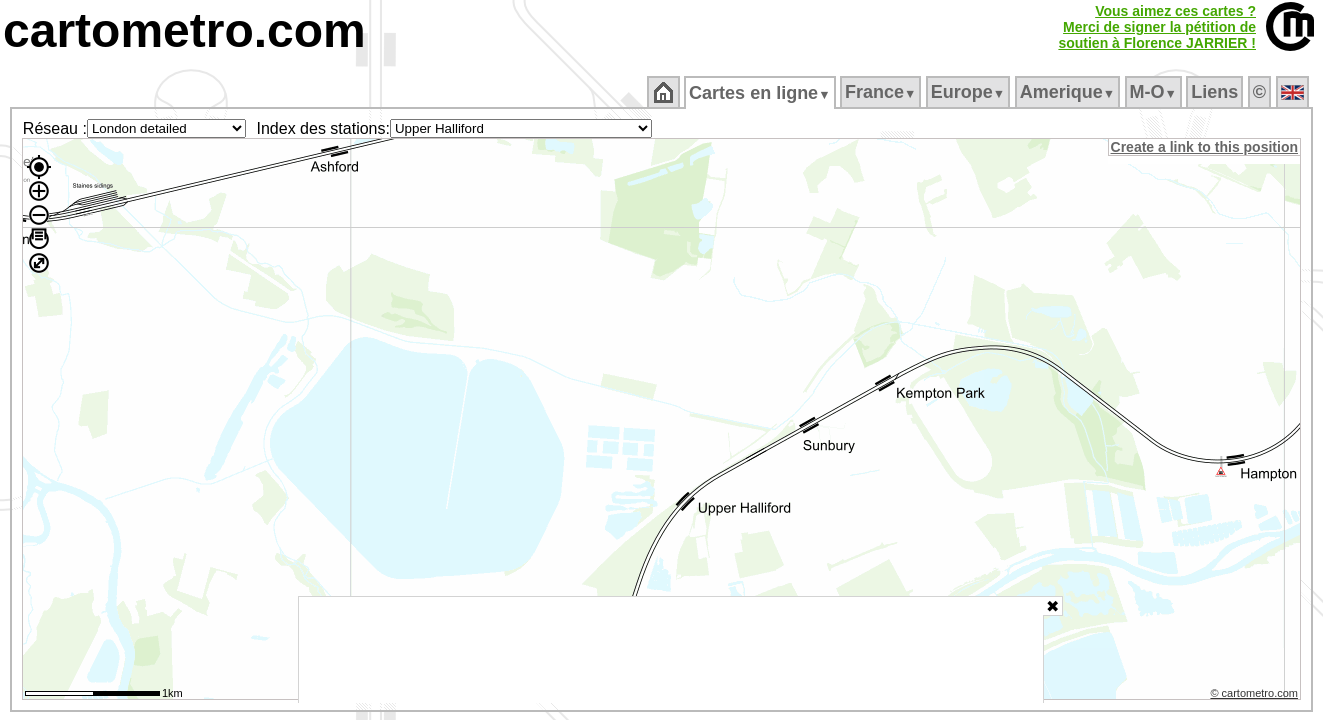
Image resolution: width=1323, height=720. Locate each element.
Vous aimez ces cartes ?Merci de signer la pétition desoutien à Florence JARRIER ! (1157, 27)
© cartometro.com (1256, 696)
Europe (969, 92)
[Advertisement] (671, 650)
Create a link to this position (1205, 147)
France (881, 92)
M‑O (1154, 92)
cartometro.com (184, 30)
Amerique (1068, 92)
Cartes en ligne (761, 93)
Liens (1216, 92)
